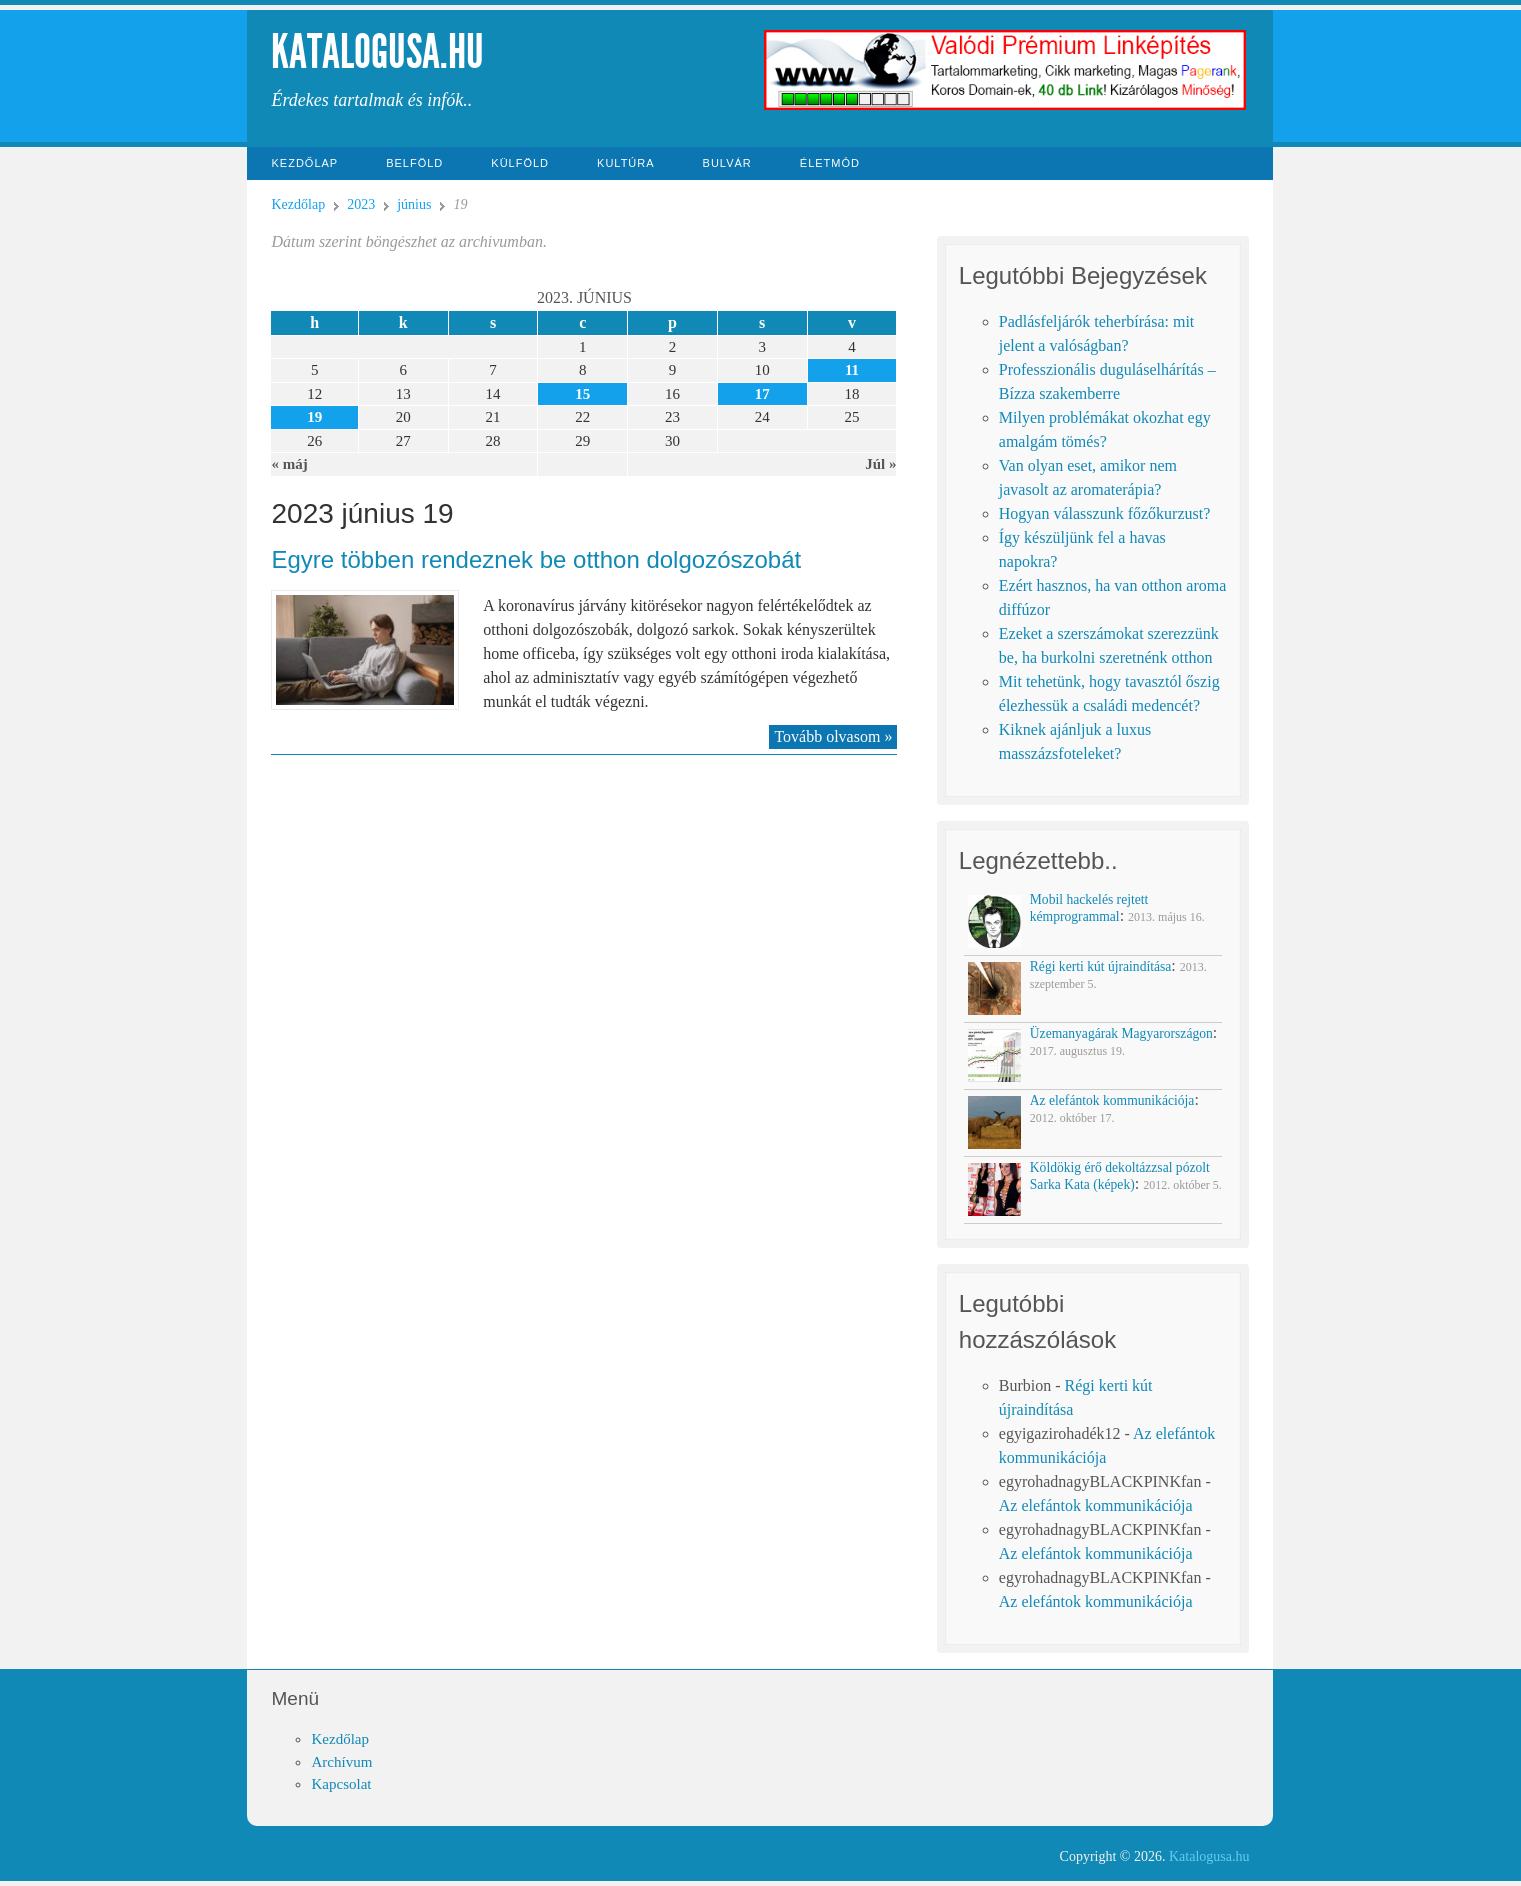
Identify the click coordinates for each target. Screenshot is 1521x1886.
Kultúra (626, 163)
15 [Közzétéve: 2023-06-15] (582, 394)
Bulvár (727, 163)
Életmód (830, 163)
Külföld (520, 163)
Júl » (880, 464)
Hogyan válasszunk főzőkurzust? (1105, 513)
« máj (289, 464)
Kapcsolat (341, 1784)
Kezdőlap (304, 163)
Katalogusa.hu (377, 51)
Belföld (414, 163)
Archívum (341, 1762)
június (414, 204)
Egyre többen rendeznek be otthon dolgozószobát (536, 559)
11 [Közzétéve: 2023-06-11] (852, 370)
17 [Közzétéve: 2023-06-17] (762, 394)
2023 (361, 204)
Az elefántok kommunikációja (1096, 1505)
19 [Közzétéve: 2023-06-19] (314, 417)
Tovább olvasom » (833, 736)
